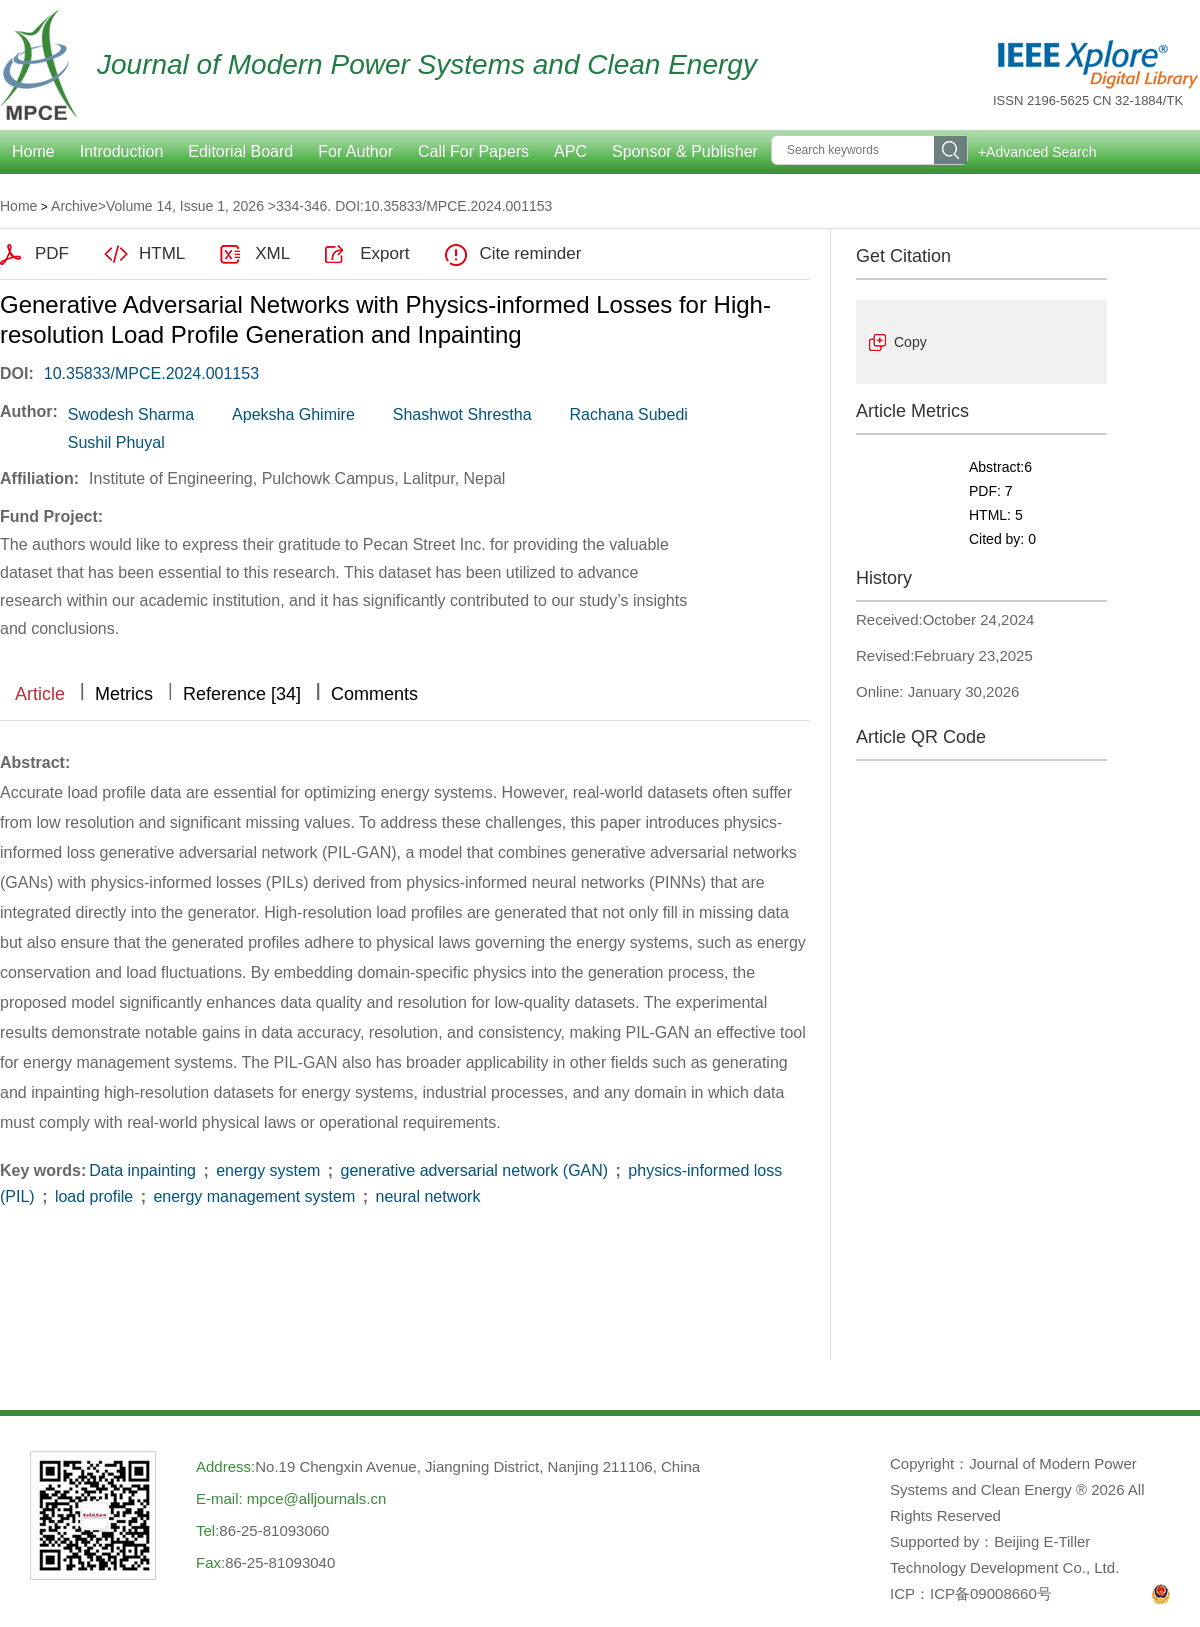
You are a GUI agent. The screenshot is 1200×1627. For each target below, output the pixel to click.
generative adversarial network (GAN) (474, 1170)
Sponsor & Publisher (685, 151)
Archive (74, 206)
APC (570, 151)
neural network (425, 1196)
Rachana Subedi (629, 414)
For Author (355, 151)
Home (18, 206)
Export (384, 253)
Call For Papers (473, 151)
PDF (52, 253)
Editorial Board (240, 151)
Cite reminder (530, 253)
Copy (910, 342)
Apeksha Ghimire (293, 414)
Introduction (122, 151)
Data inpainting (144, 1170)
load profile (93, 1196)
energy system (268, 1170)
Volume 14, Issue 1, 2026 (185, 206)
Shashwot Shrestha (462, 414)
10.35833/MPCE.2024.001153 (151, 373)
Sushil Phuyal (116, 442)
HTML (162, 253)
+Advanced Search (1037, 152)
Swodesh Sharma (131, 414)
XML (272, 253)
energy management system (254, 1196)
